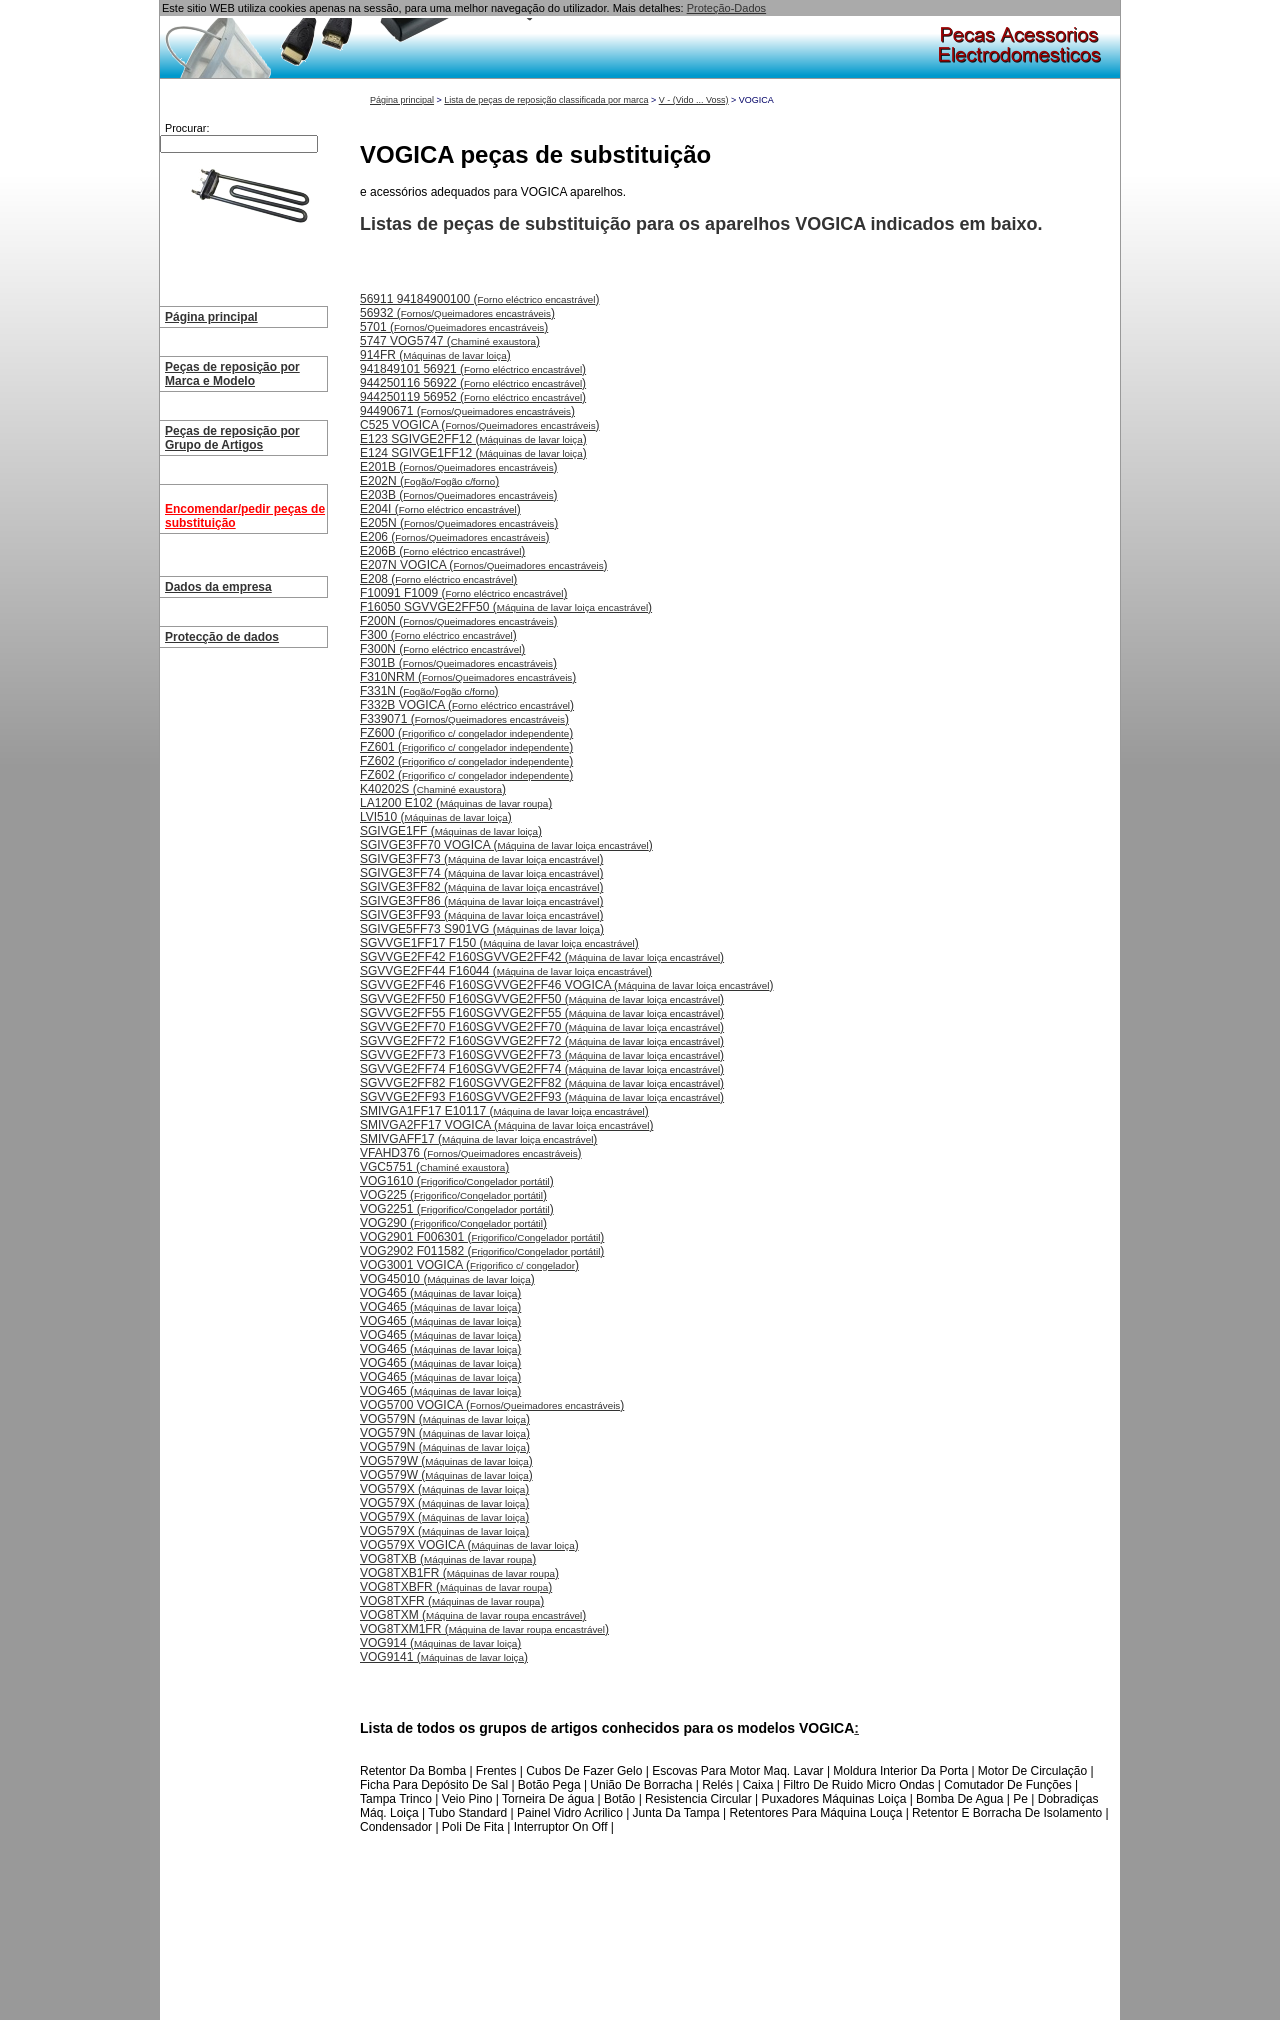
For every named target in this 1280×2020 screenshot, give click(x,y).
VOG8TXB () (448, 1559)
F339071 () (464, 719)
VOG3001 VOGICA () (469, 1265)
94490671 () (467, 411)
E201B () (459, 467)
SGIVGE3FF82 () (481, 887)
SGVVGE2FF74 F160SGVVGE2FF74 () (542, 1069)
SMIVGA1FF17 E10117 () (504, 1111)
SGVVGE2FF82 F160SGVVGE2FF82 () (542, 1083)
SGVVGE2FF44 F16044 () (506, 971)
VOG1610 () (457, 1181)
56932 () (457, 313)
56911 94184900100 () (479, 299)
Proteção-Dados (727, 8)
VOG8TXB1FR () (459, 1573)
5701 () (454, 327)
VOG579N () (445, 1419)
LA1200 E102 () (456, 803)
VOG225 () (453, 1195)
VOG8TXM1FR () (484, 1629)
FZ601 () (466, 747)
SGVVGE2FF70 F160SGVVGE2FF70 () (542, 1027)
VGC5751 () (434, 1167)
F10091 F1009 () (463, 593)
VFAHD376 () (471, 1153)
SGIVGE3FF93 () (481, 915)
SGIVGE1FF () (451, 831)
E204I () (440, 509)
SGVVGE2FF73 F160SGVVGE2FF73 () (542, 1055)
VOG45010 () (447, 1279)
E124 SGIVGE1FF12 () (473, 453)
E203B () (459, 495)
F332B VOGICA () (467, 705)
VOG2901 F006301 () (482, 1237)
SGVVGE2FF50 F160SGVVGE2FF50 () (542, 999)
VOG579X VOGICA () (469, 1545)
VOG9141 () (444, 1657)
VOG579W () (446, 1461)
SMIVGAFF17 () (478, 1139)
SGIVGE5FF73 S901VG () (482, 929)
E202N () (429, 481)
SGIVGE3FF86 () (481, 901)
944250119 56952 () (473, 397)
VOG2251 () (457, 1209)
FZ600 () (466, 733)
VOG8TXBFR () (456, 1587)
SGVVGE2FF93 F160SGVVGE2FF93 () (542, 1097)
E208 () (438, 579)
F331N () (429, 691)
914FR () (435, 355)
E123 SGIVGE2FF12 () (473, 439)
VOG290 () (453, 1223)
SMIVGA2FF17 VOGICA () (506, 1125)
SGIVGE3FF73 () (481, 859)
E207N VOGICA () (484, 565)
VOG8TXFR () (452, 1601)
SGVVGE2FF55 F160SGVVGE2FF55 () (542, 1013)
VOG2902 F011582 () (482, 1251)
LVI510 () (436, 817)
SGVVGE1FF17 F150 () (499, 943)
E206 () (455, 537)
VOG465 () (440, 1293)
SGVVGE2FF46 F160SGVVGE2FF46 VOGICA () (566, 985)
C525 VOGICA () (480, 425)
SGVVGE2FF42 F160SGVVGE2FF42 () (542, 957)
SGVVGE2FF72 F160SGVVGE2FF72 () (542, 1041)
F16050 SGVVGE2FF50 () (506, 607)
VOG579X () (444, 1489)
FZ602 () (466, 761)
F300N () (442, 649)
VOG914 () (440, 1643)
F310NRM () (468, 677)
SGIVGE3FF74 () (481, 873)
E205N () (459, 523)
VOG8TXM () (473, 1615)
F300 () (438, 635)
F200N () (459, 621)
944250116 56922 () (473, 383)
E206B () (442, 551)
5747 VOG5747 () (450, 341)
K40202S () (433, 789)
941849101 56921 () (473, 369)
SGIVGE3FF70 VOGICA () (506, 845)
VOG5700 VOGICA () (492, 1405)
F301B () (458, 663)
